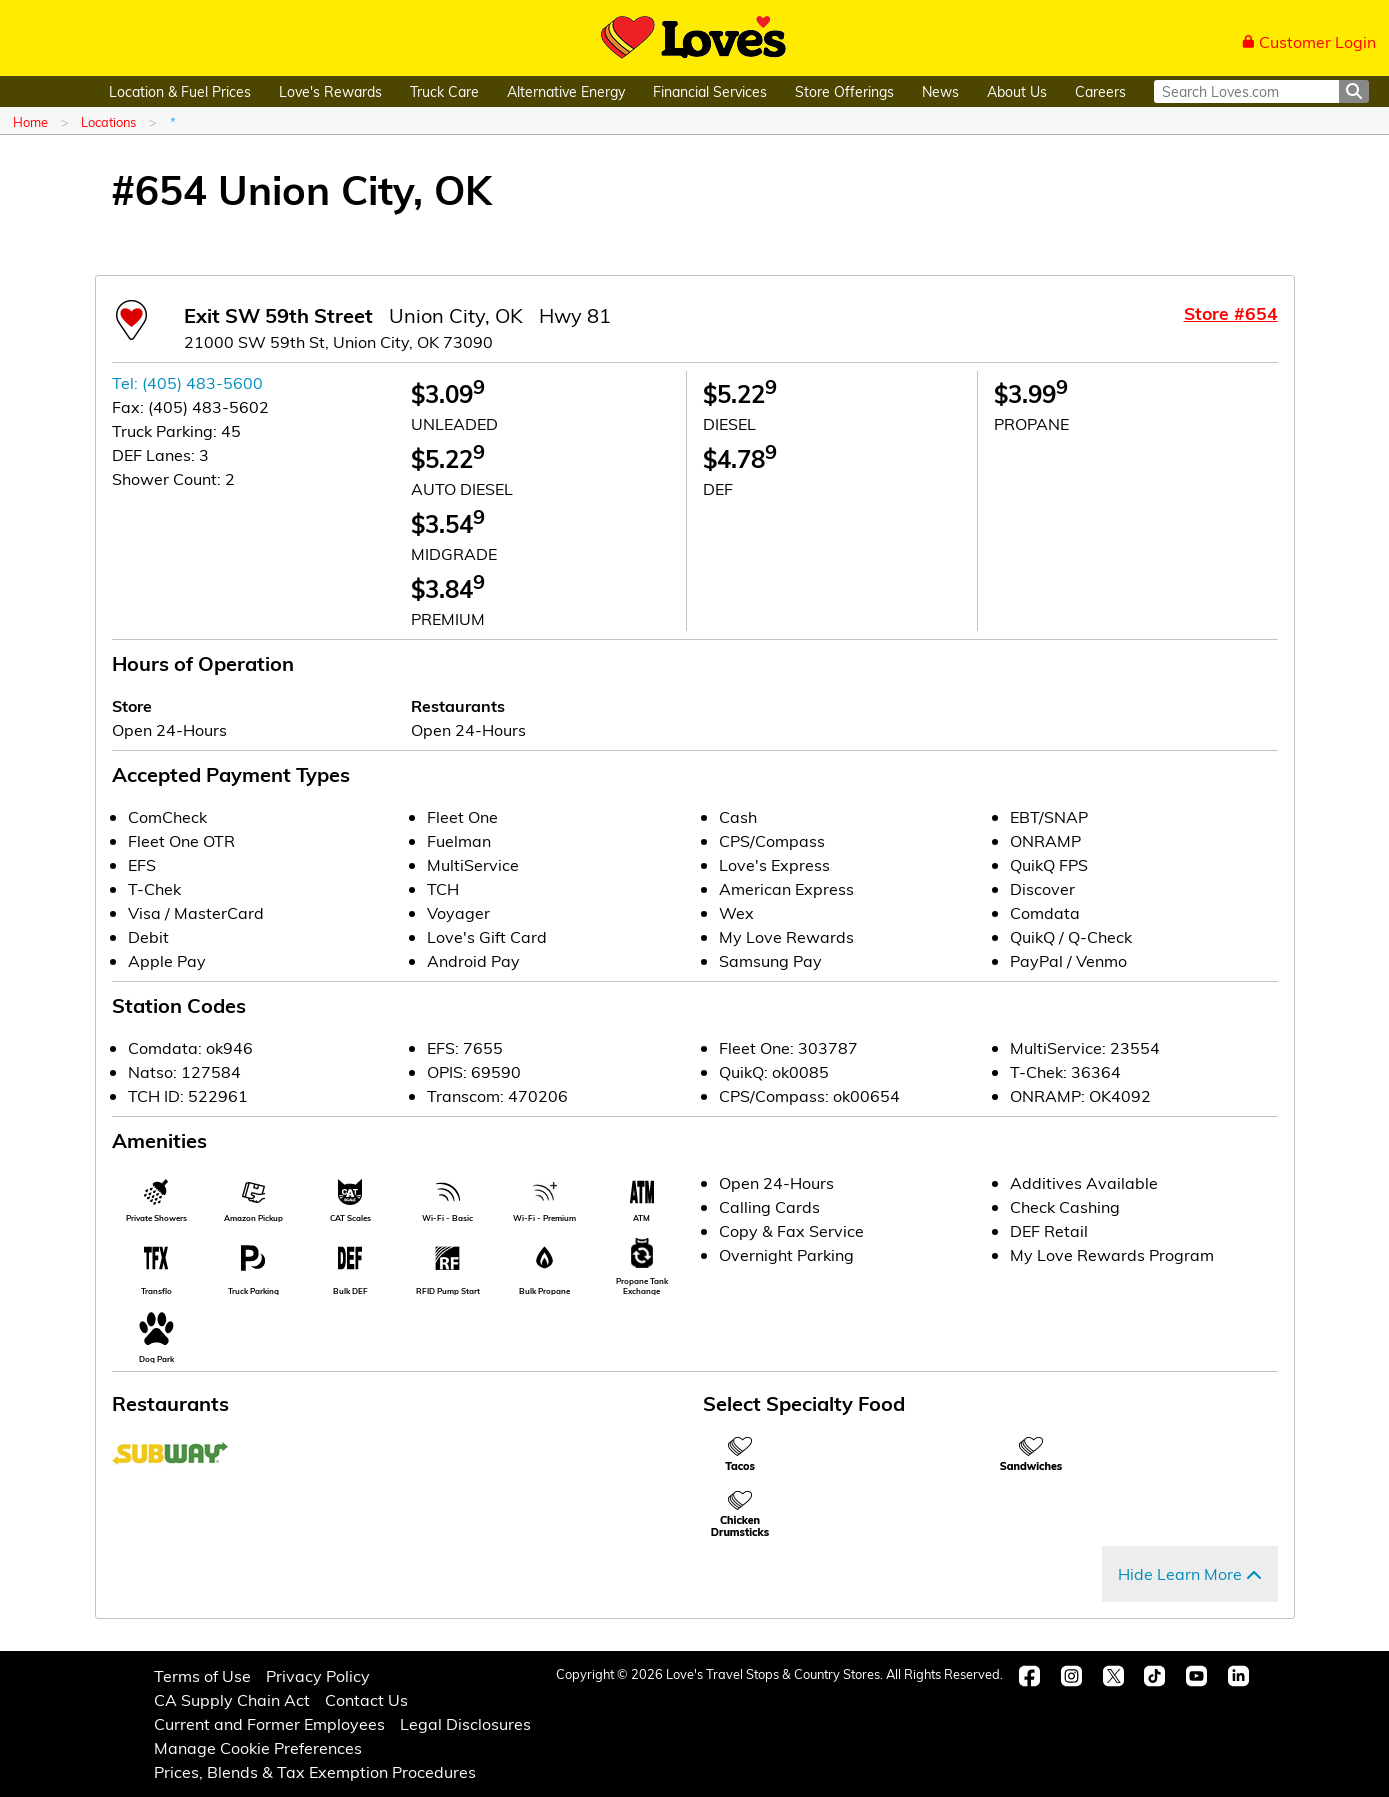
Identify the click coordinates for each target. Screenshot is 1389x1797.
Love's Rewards (330, 91)
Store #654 (1231, 313)
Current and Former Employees (269, 1723)
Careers (1100, 91)
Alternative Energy (566, 91)
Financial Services (710, 91)
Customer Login (1309, 41)
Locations (108, 121)
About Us (1017, 91)
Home (30, 121)
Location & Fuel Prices (180, 91)
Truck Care (444, 91)
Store (132, 705)
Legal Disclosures (465, 1723)
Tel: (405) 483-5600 (187, 382)
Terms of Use (202, 1675)
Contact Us (366, 1699)
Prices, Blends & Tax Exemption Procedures (315, 1771)
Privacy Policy (318, 1675)
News (940, 91)
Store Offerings (844, 91)
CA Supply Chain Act (232, 1699)
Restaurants (458, 705)
